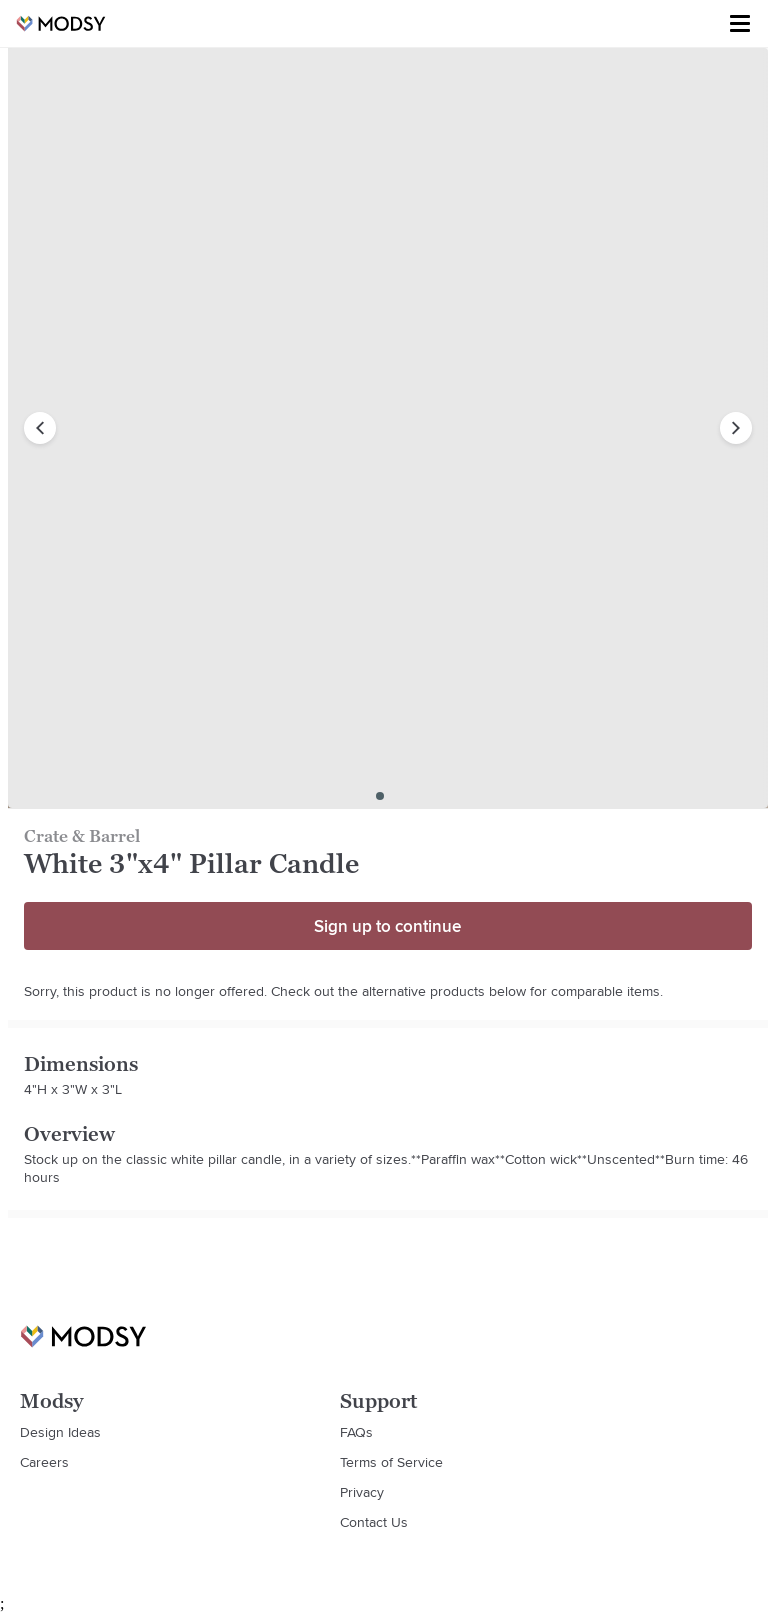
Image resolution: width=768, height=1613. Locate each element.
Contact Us (374, 1522)
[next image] (736, 428)
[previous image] (40, 428)
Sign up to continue (387, 926)
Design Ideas (60, 1432)
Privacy (362, 1492)
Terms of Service (391, 1462)
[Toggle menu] (740, 24)
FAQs (356, 1432)
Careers (44, 1462)
